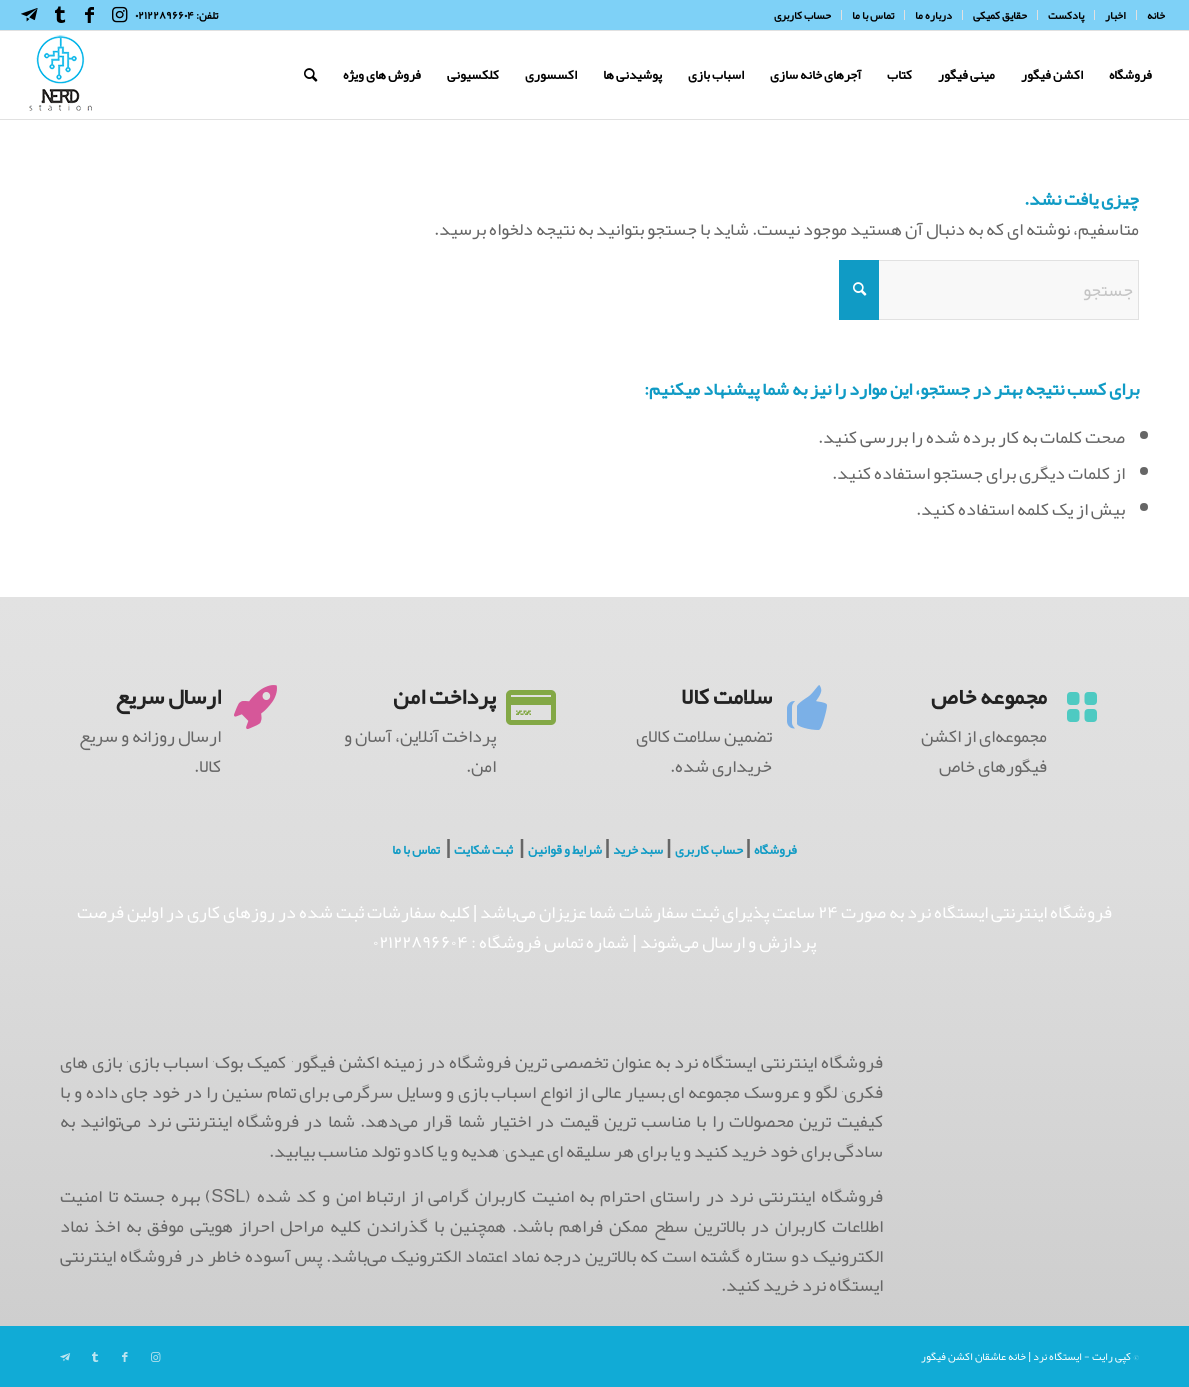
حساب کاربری (709, 850)
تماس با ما (416, 850)
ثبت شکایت (483, 850)
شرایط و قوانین (565, 850)
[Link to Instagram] (120, 15)
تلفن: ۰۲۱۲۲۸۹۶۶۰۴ (176, 15)
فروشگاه (775, 850)
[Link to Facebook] (90, 15)
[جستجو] (310, 75)
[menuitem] (1150, 15)
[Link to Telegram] (30, 15)
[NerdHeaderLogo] (60, 75)
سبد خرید (638, 850)
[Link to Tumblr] (60, 15)
